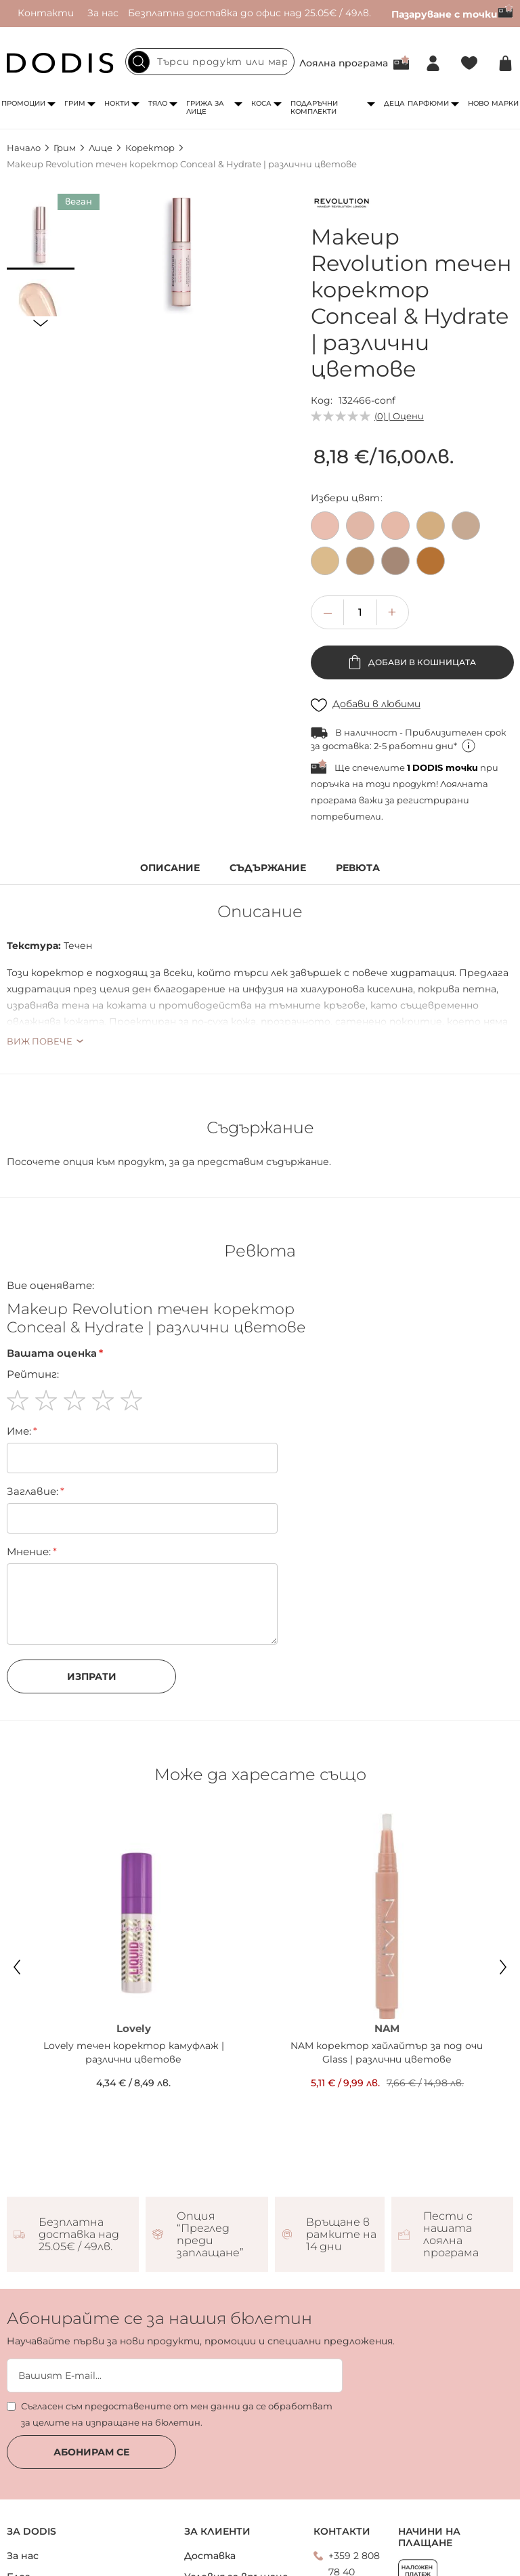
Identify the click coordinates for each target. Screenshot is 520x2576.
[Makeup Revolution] (341, 205)
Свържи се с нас (359, 2500)
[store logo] (60, 63)
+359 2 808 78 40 (354, 2457)
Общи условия (221, 2528)
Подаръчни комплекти (314, 107)
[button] (40, 236)
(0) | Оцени (399, 415)
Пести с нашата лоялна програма (451, 2128)
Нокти (116, 103)
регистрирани (433, 800)
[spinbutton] (360, 612)
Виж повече (39, 1041)
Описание (170, 868)
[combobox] (210, 61)
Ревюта (358, 868)
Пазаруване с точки (452, 14)
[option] (325, 525)
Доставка (210, 2449)
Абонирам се (91, 2346)
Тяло (157, 103)
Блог (18, 2470)
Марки (505, 103)
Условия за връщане (236, 2470)
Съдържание (268, 868)
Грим (74, 103)
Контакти (46, 13)
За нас (102, 13)
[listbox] (412, 546)
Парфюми (428, 103)
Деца (394, 103)
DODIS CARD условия (60, 2533)
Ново (478, 103)
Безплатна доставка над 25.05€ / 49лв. (79, 2128)
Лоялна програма (343, 63)
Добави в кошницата (421, 662)
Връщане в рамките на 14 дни (341, 2128)
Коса (261, 103)
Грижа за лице (205, 107)
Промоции (23, 103)
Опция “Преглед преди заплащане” (210, 2128)
